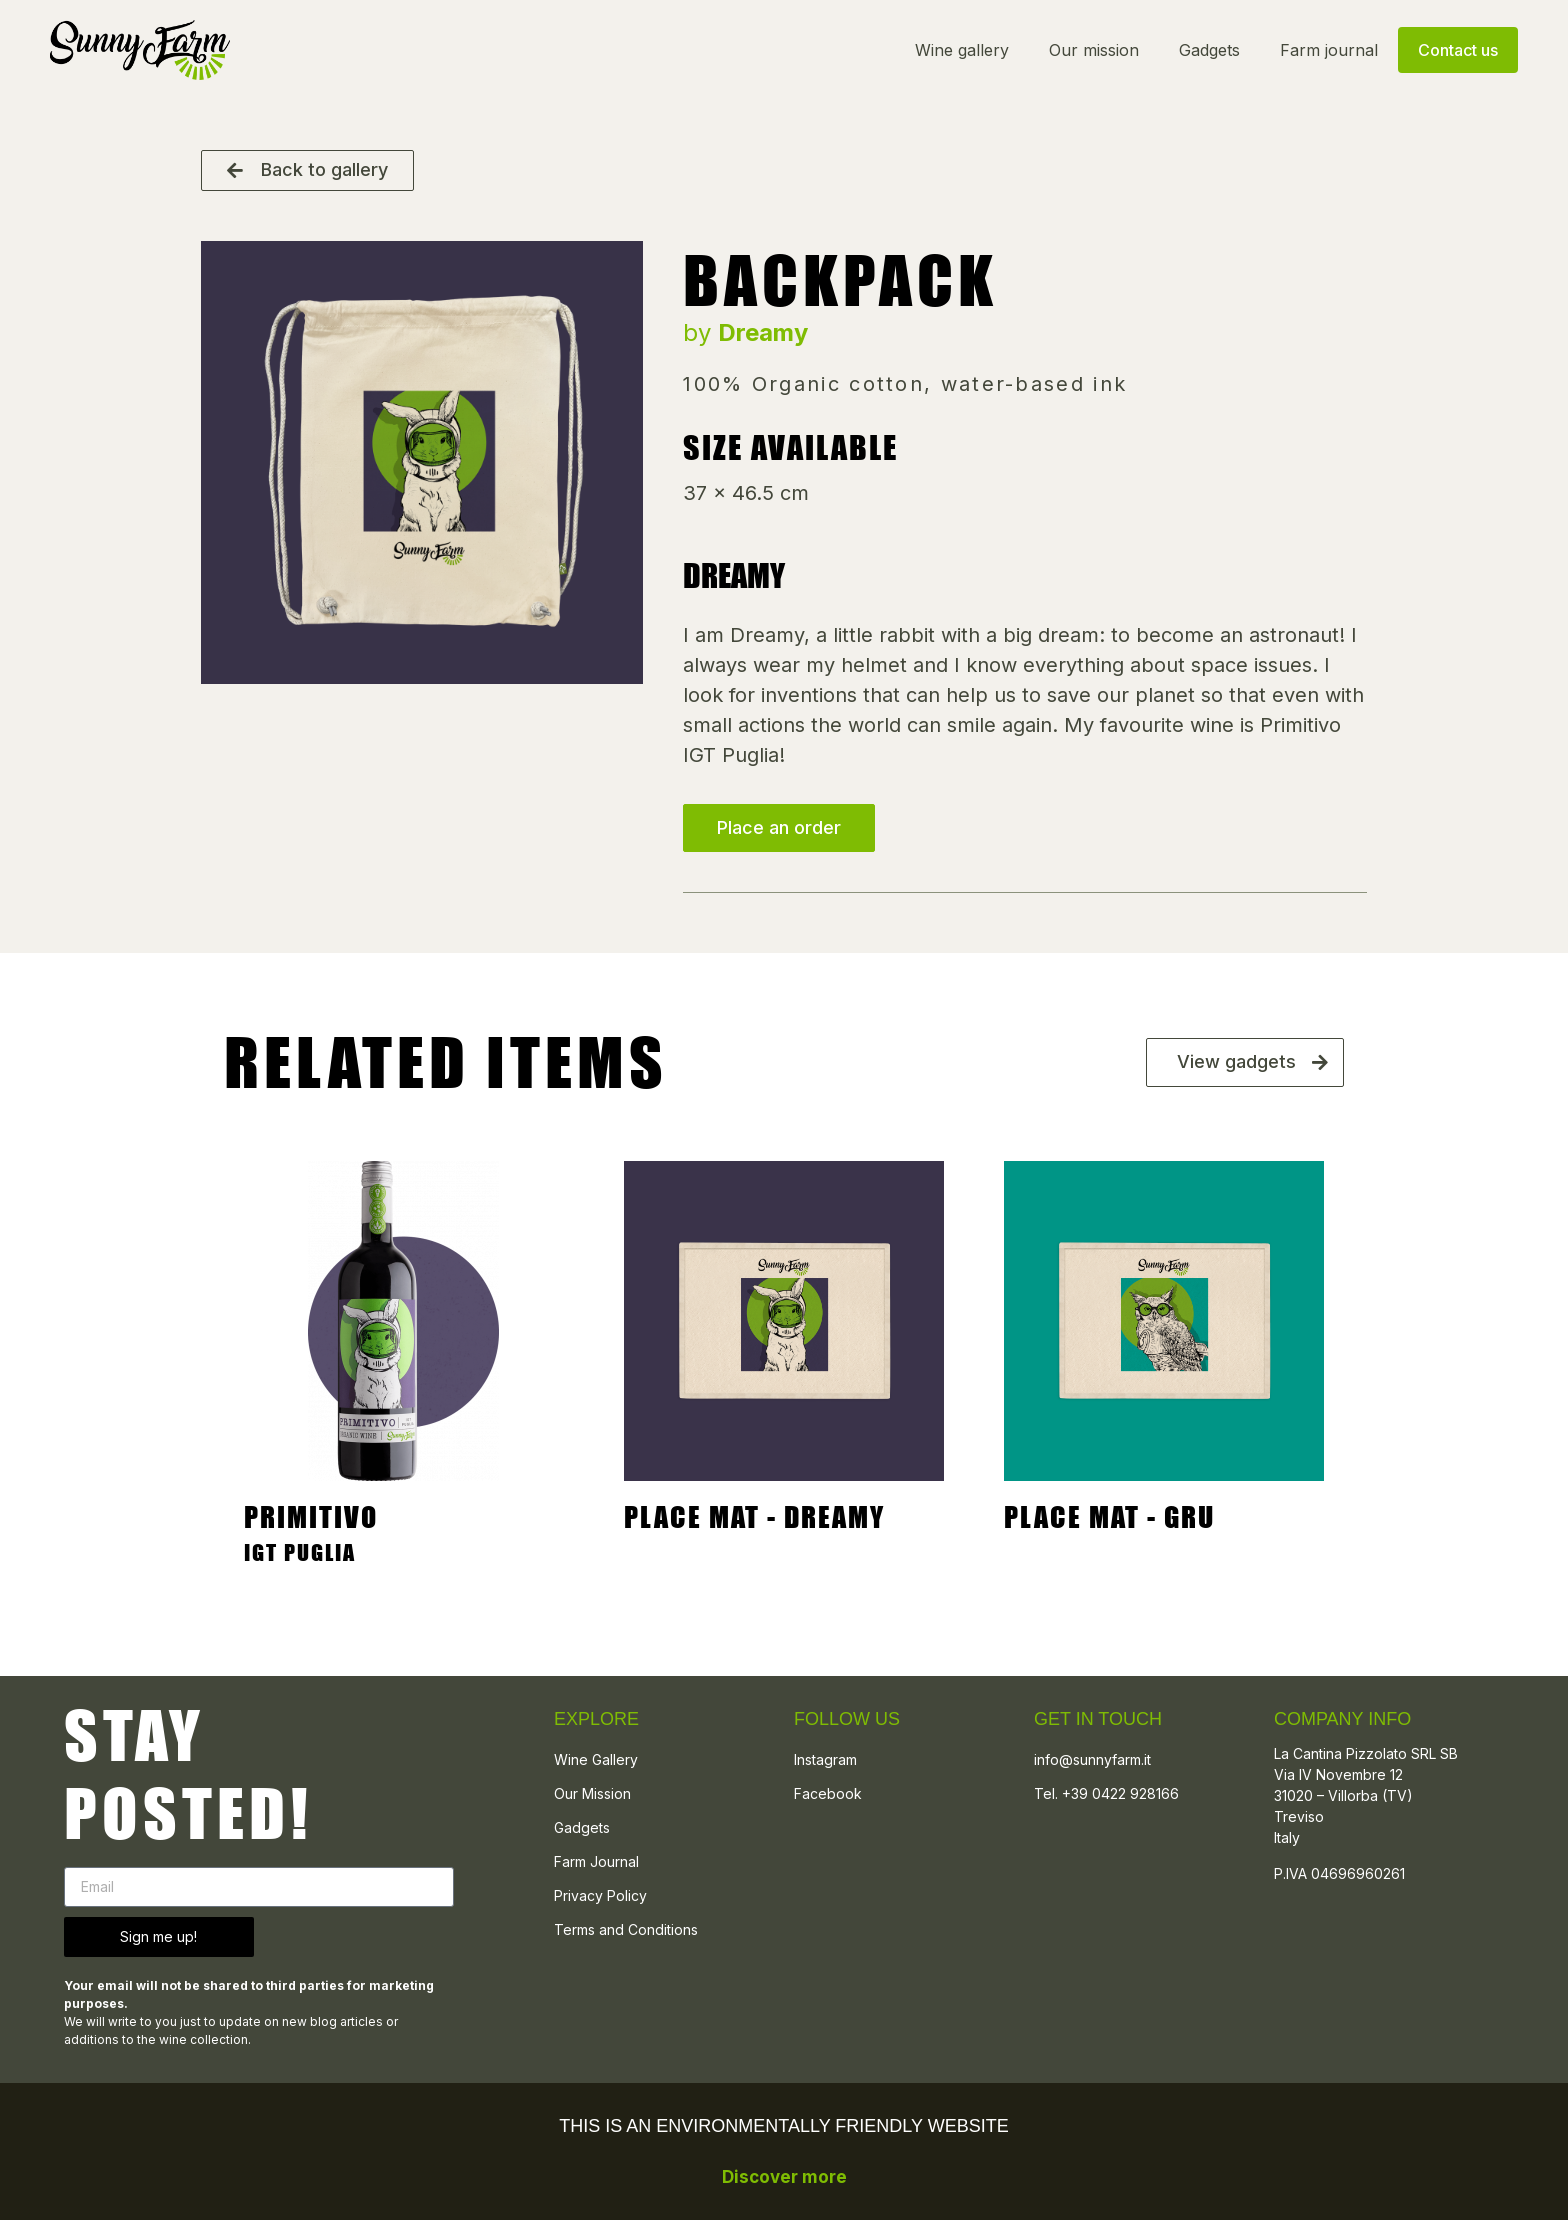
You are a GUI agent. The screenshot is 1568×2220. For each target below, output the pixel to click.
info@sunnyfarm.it (1092, 1759)
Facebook (828, 1793)
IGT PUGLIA (300, 1552)
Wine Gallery (596, 1759)
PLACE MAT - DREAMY (754, 1517)
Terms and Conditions (626, 1929)
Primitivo (311, 1517)
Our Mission (592, 1793)
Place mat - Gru (1109, 1517)
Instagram (825, 1759)
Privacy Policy (600, 1895)
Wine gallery (962, 50)
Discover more (784, 2177)
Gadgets (1209, 50)
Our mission (1094, 50)
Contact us (1458, 50)
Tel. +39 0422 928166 (1106, 1793)
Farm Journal (596, 1861)
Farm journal (1329, 50)
